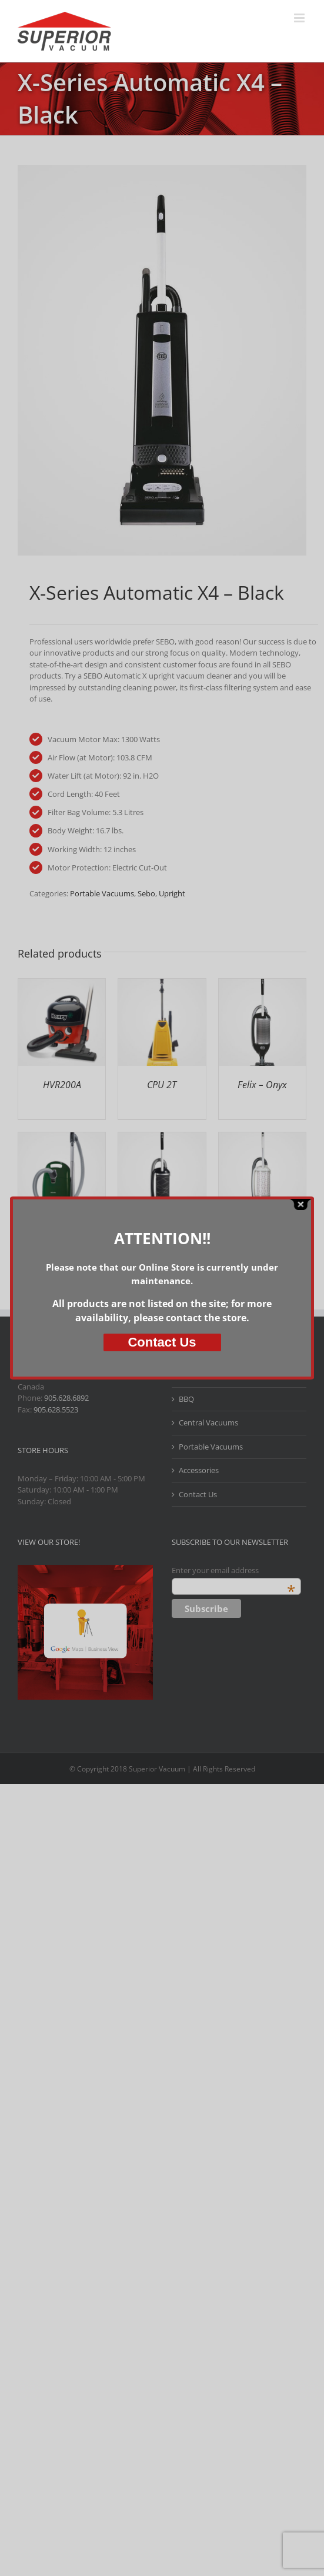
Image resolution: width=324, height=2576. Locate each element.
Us (162, 1342)
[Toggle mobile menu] (300, 18)
